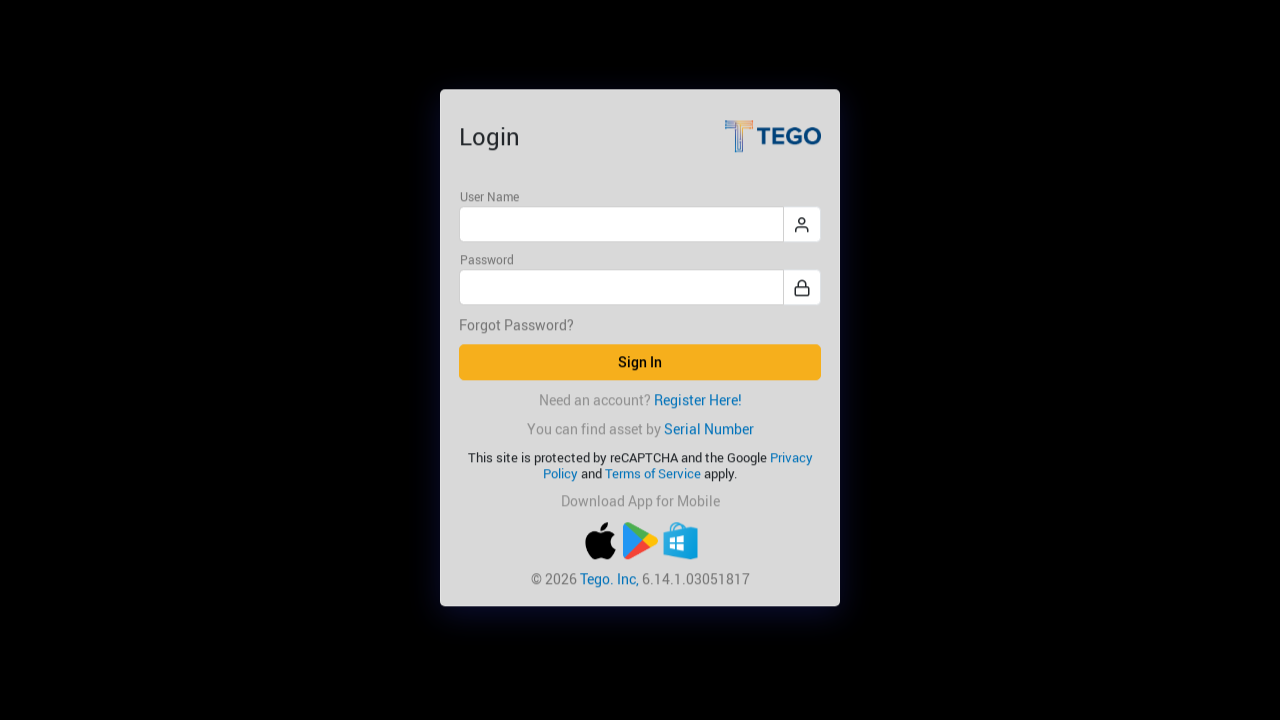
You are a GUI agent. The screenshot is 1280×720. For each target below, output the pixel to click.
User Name (489, 196)
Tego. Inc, (609, 578)
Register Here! (698, 399)
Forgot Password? (516, 325)
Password (487, 260)
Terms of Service (653, 473)
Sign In (640, 362)
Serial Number (709, 428)
